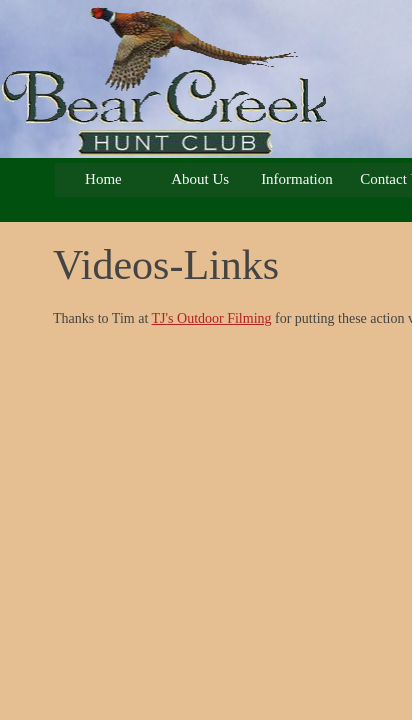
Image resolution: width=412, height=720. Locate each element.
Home (103, 179)
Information (297, 179)
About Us (200, 179)
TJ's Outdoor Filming (212, 318)
